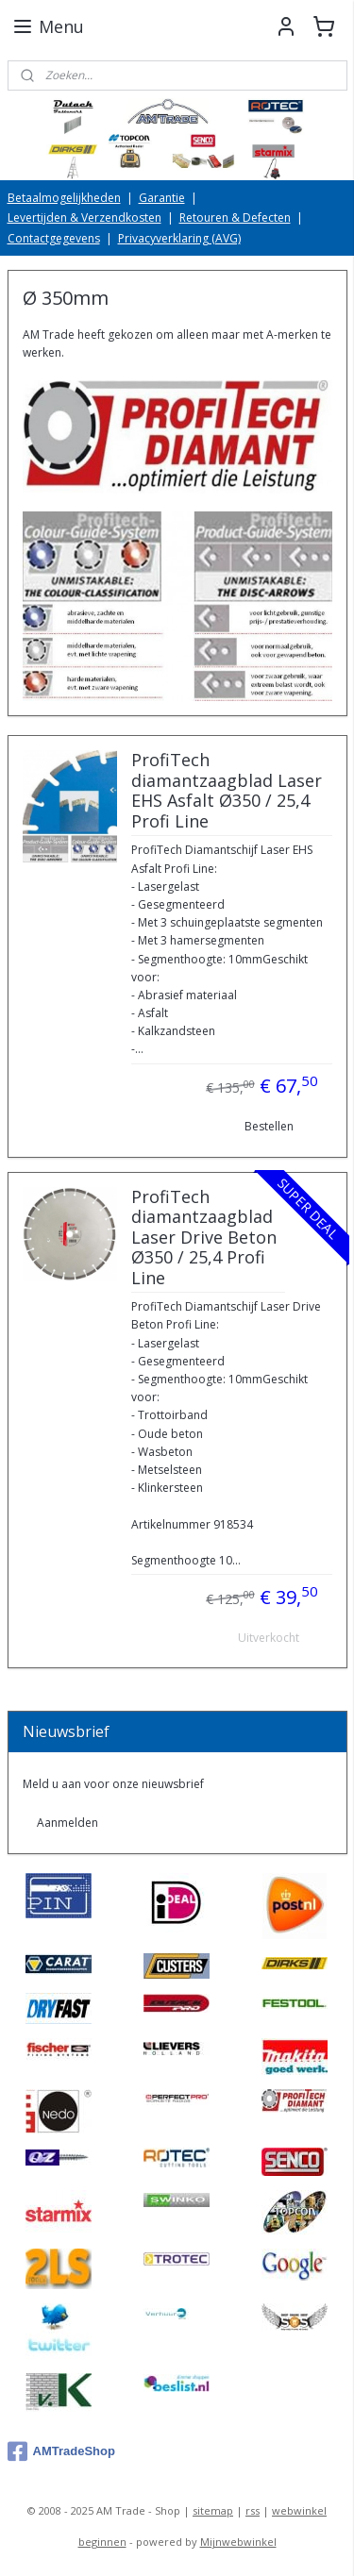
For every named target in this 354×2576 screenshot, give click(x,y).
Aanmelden (67, 1823)
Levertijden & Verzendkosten (84, 217)
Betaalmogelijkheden (64, 198)
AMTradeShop (61, 2451)
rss (252, 2510)
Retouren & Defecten (235, 217)
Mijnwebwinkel (238, 2541)
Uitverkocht (268, 1638)
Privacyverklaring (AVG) (179, 238)
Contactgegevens (54, 238)
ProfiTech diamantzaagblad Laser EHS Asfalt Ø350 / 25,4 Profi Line (226, 792)
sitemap (213, 2510)
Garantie (162, 198)
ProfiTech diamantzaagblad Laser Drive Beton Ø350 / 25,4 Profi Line (204, 1238)
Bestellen (269, 1127)
